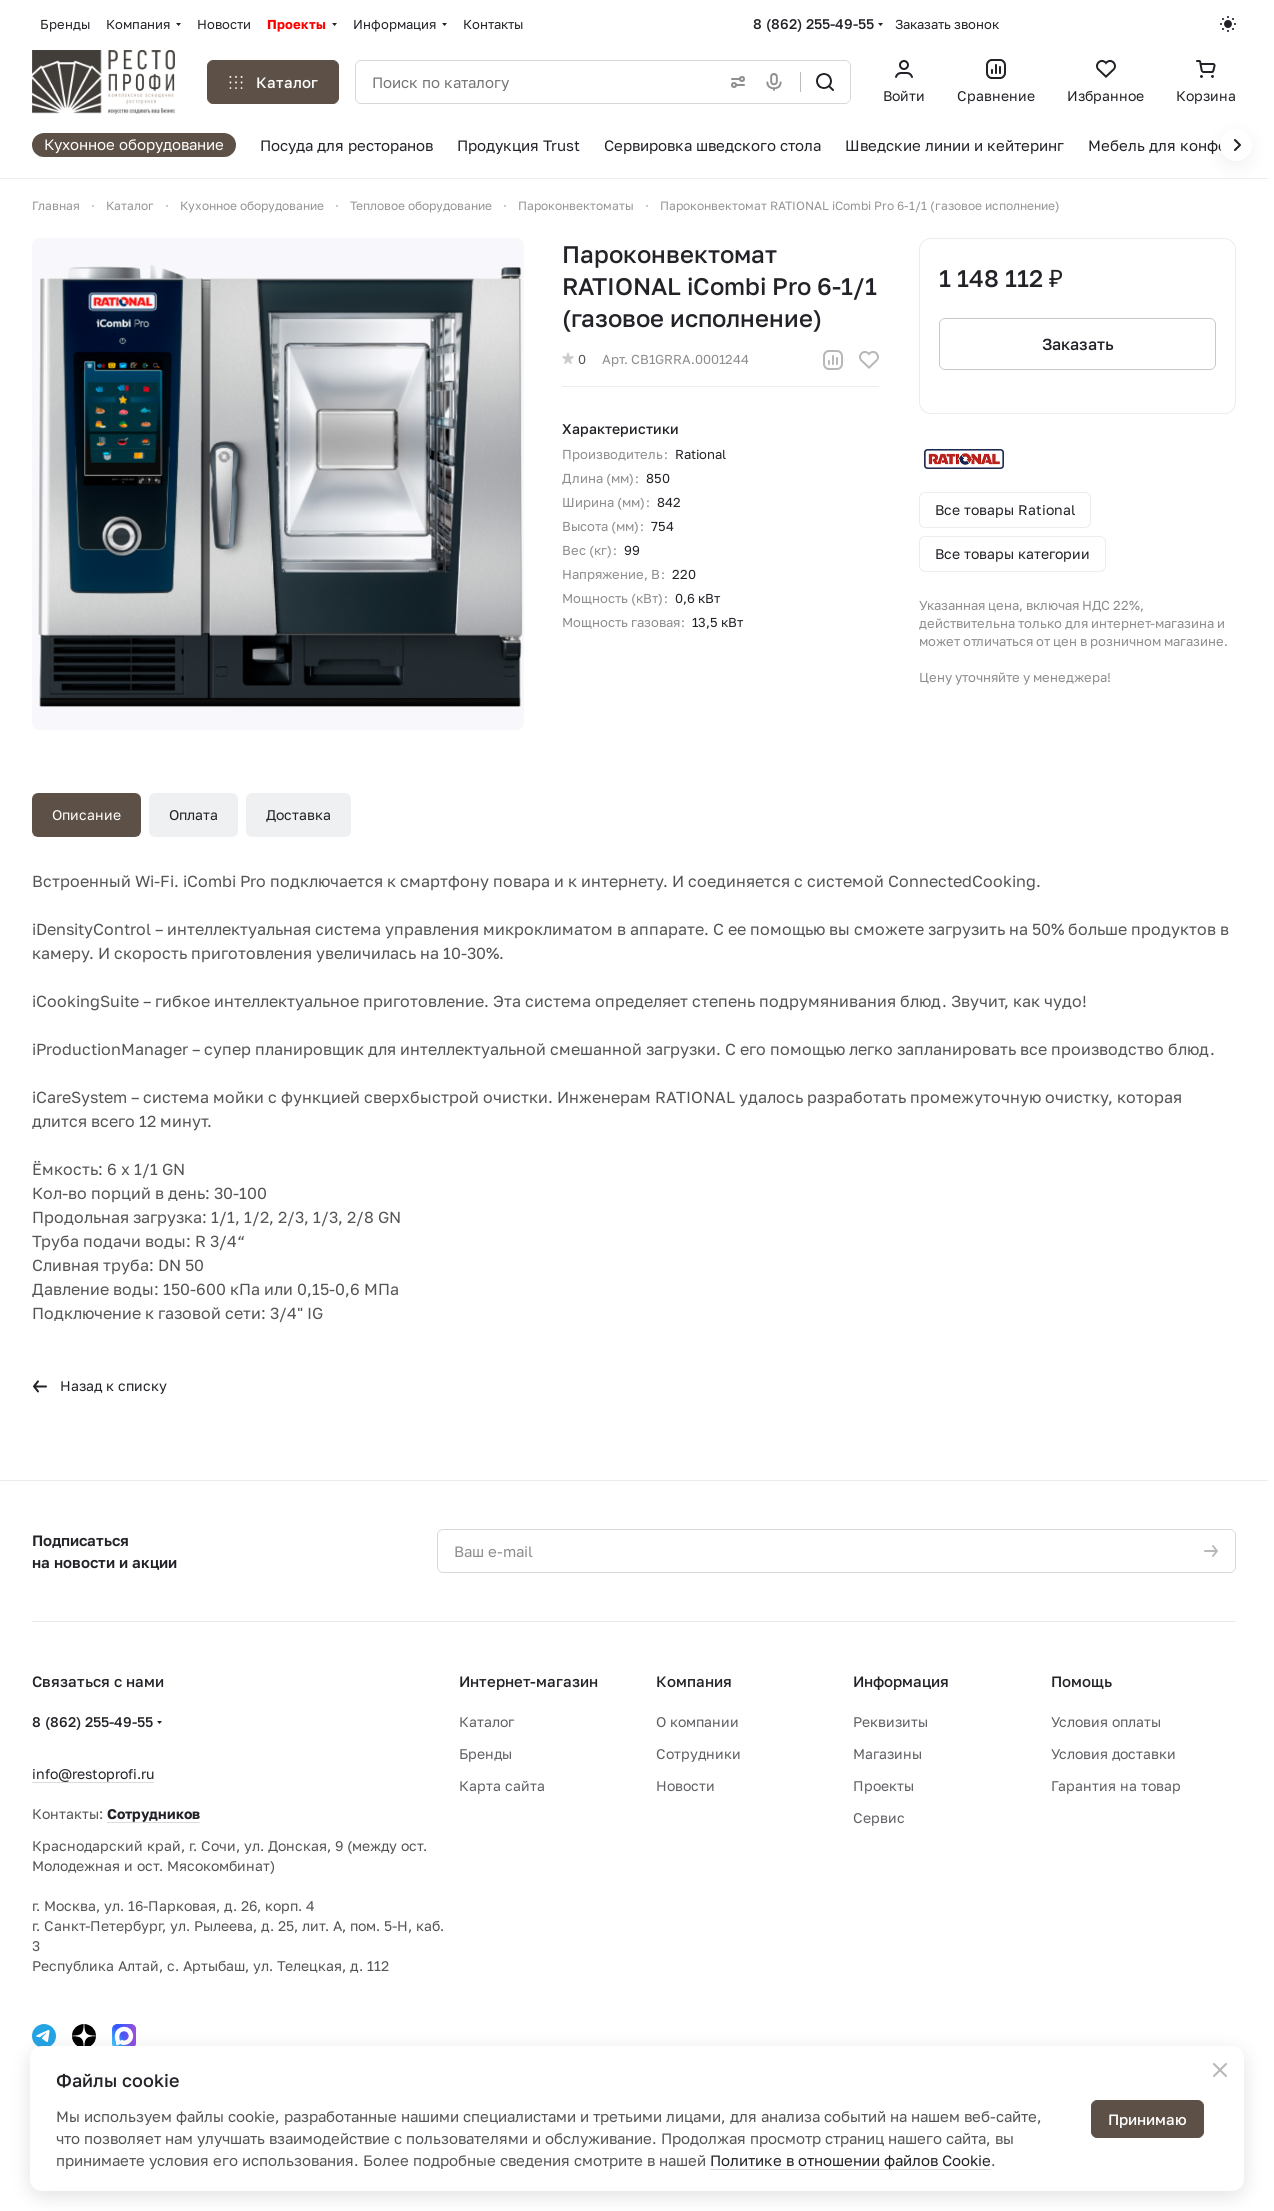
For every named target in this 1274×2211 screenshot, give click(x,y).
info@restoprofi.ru (93, 1773)
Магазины (887, 1753)
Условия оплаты (1106, 1721)
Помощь (1081, 1681)
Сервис (879, 1817)
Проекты (883, 1785)
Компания (694, 1681)
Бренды (485, 1753)
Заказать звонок (947, 24)
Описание (86, 814)
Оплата (193, 814)
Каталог (486, 1721)
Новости (685, 1785)
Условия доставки (1113, 1753)
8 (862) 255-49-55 (813, 23)
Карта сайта (502, 1785)
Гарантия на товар (1116, 1785)
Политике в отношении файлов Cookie (850, 2160)
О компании (697, 1721)
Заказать (1077, 344)
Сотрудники (698, 1753)
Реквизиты (890, 1721)
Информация (901, 1681)
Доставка (298, 814)
